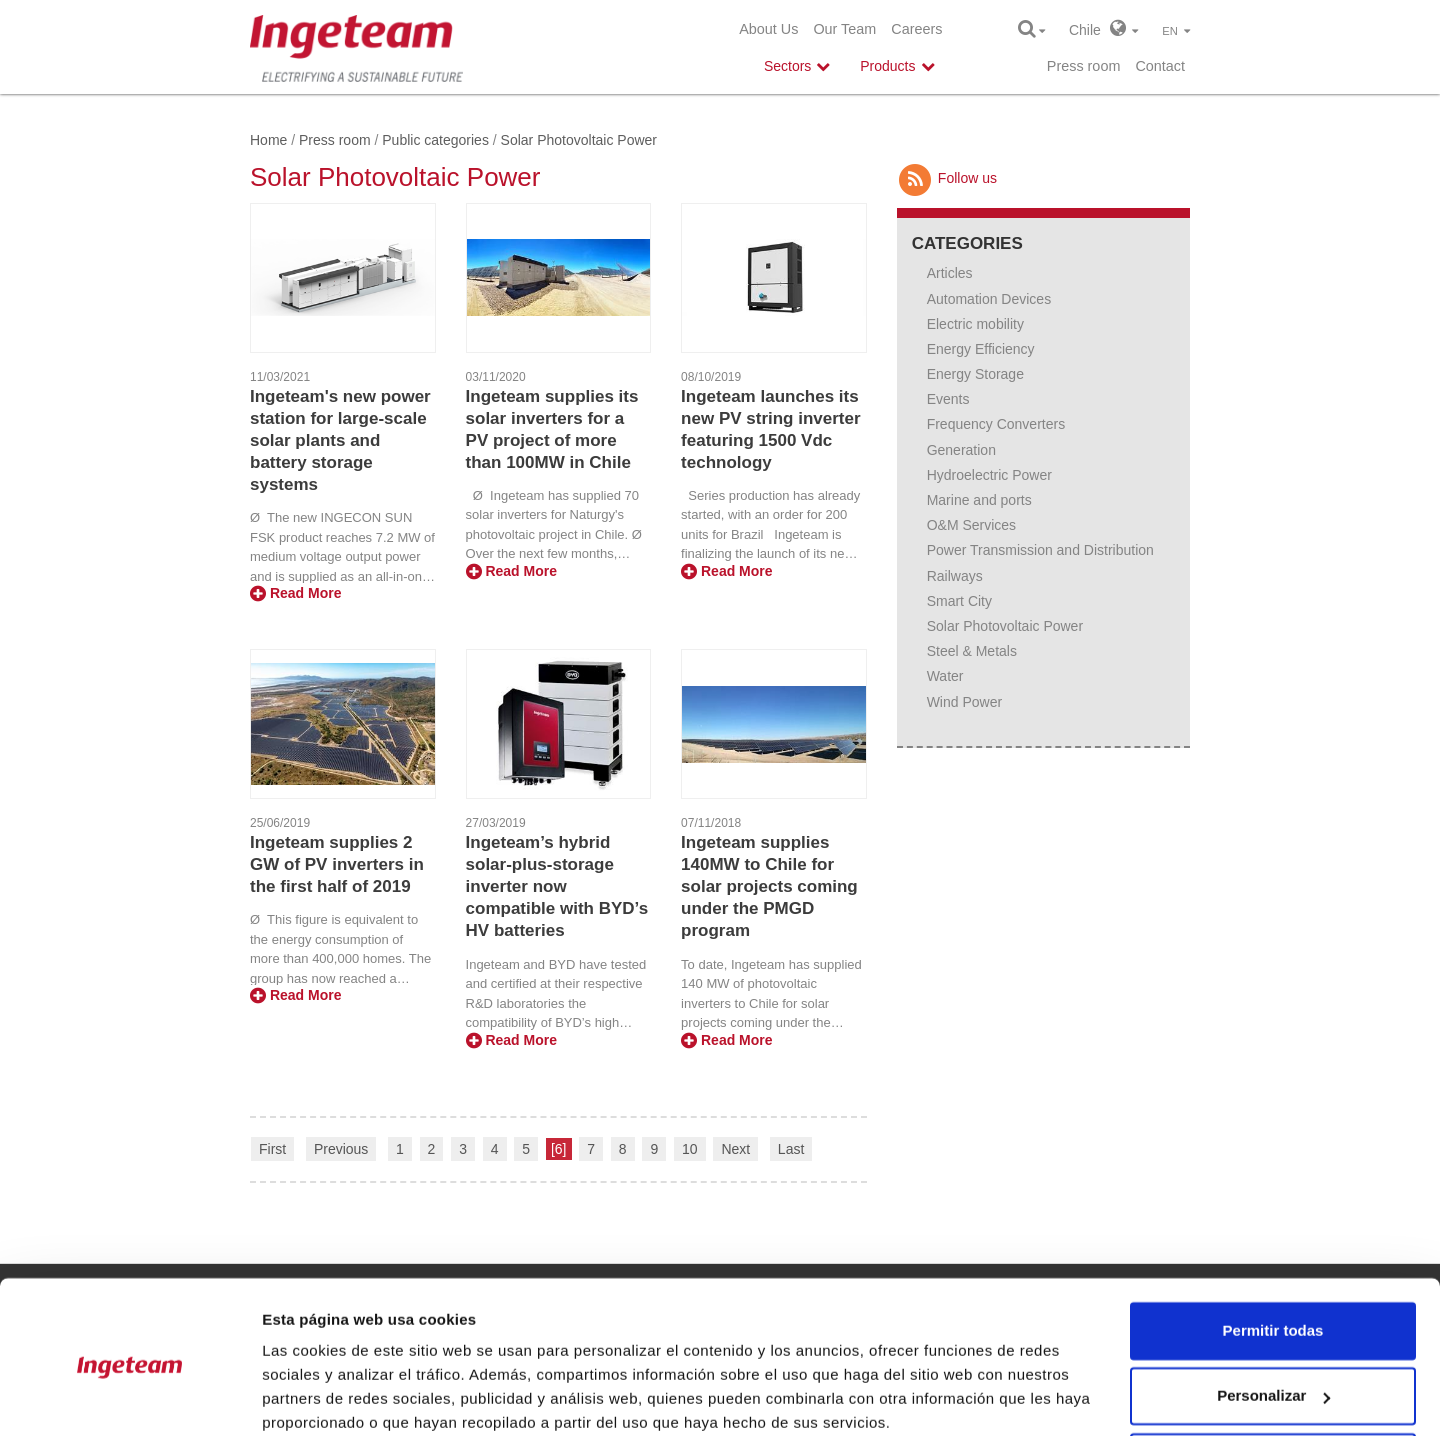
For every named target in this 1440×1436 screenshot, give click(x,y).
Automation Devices (989, 299)
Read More (295, 593)
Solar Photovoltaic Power (1005, 626)
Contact (1160, 66)
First (272, 1149)
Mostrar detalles (320, 1396)
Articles (950, 273)
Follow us (947, 178)
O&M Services (971, 525)
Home (268, 140)
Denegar (1273, 1380)
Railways (955, 576)
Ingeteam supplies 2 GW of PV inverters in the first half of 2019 (337, 864)
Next (735, 1149)
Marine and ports (979, 500)
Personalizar (1273, 1314)
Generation (961, 450)
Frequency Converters (996, 424)
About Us (768, 29)
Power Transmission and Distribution (1040, 550)
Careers (916, 29)
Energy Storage (975, 374)
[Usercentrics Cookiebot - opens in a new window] (129, 1397)
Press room (1084, 66)
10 (690, 1149)
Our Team (844, 29)
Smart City (959, 601)
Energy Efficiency (981, 349)
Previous (341, 1149)
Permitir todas (1273, 1249)
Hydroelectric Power (989, 475)
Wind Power (964, 702)
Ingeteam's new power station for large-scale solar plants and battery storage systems (340, 440)
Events (948, 399)
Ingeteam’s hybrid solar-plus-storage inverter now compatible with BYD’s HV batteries (557, 886)
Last (791, 1149)
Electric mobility (975, 324)
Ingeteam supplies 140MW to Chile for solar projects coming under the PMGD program (769, 886)
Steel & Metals (972, 651)
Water (945, 676)
